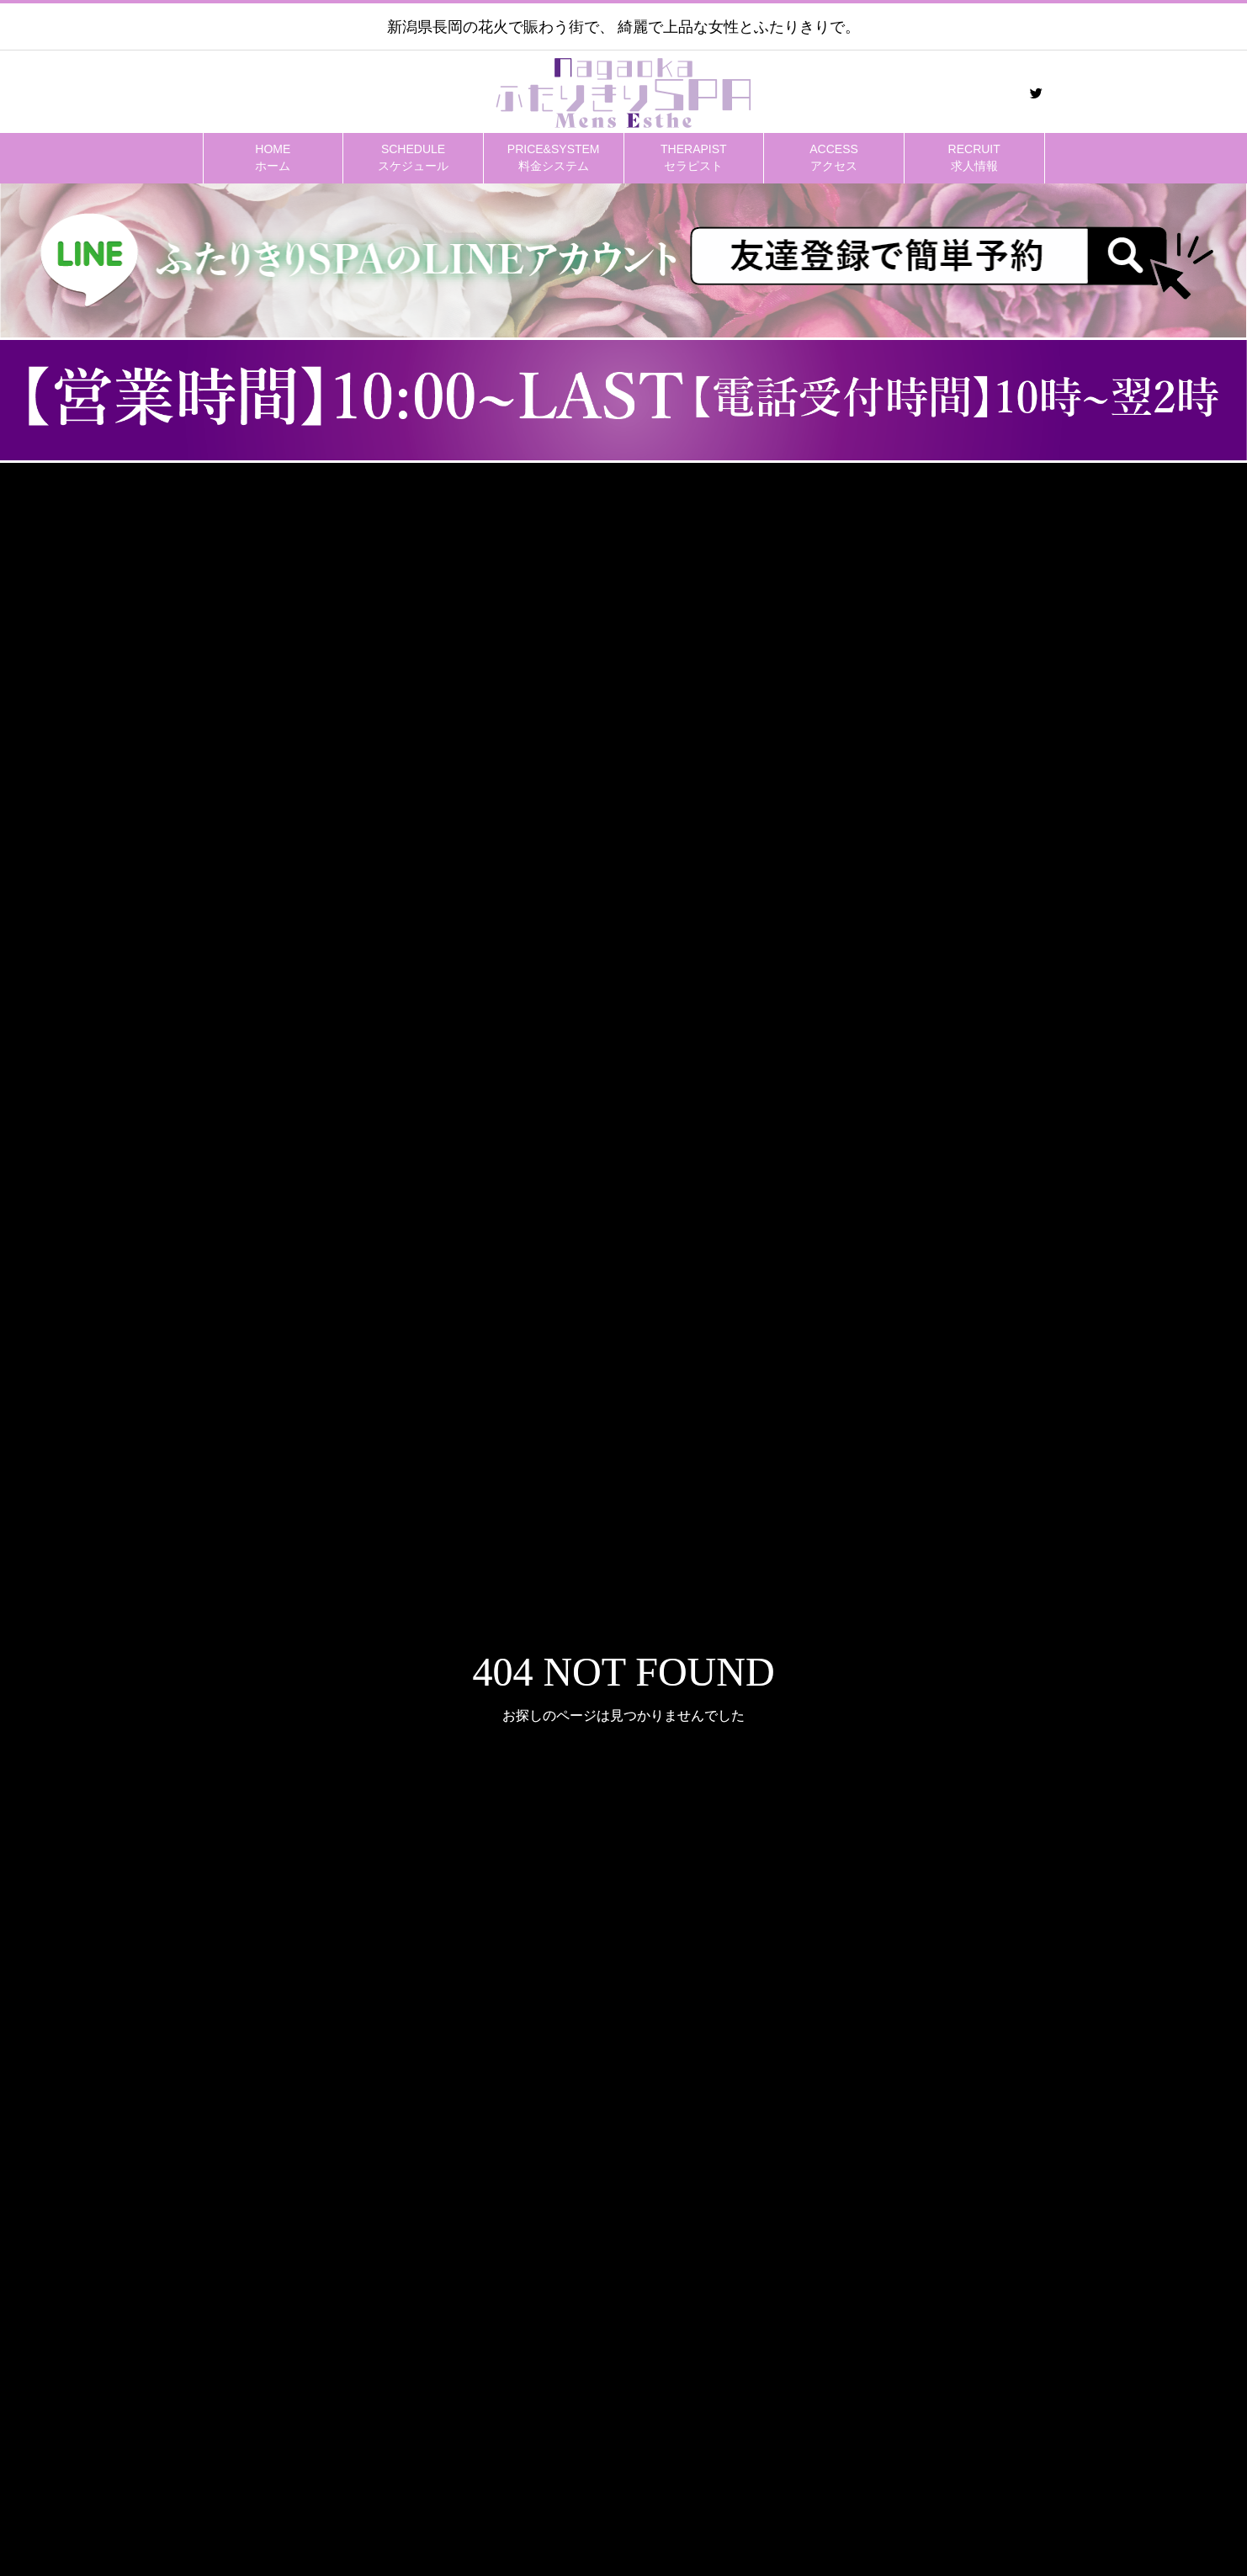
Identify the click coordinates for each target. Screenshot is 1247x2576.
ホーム (273, 157)
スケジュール (413, 157)
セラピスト (694, 157)
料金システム (554, 157)
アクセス (834, 157)
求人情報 (974, 157)
